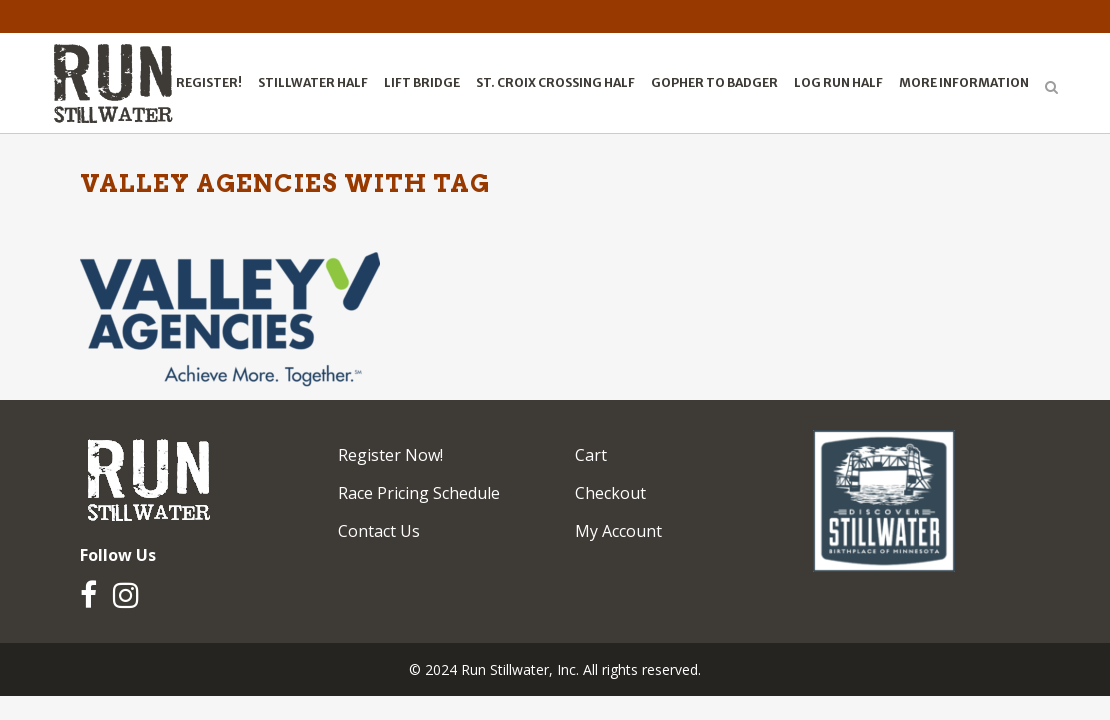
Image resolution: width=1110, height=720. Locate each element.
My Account (618, 531)
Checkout (610, 493)
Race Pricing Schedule (419, 493)
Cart (591, 455)
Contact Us (379, 531)
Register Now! (390, 455)
